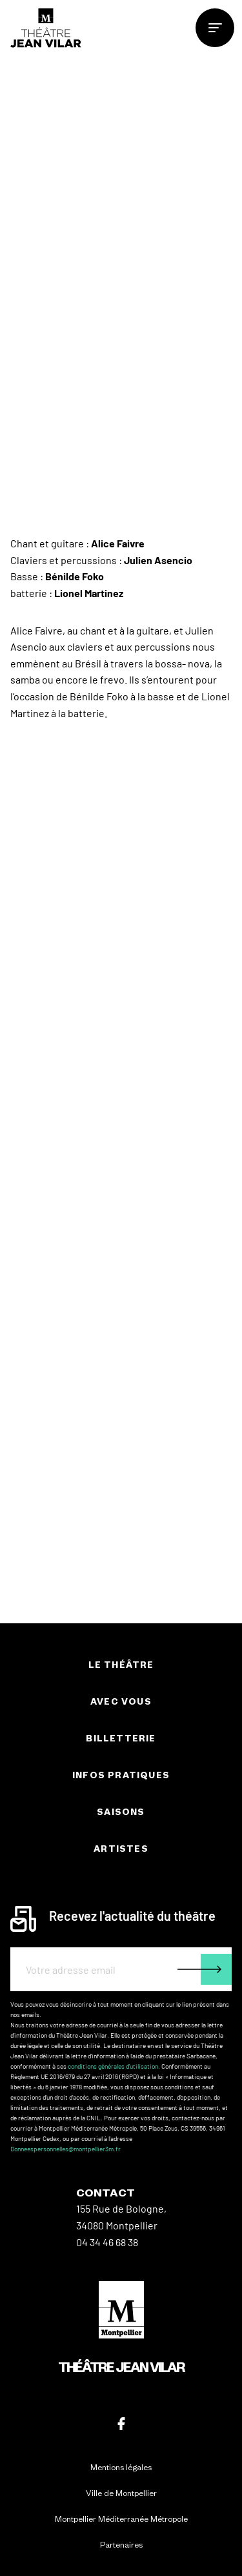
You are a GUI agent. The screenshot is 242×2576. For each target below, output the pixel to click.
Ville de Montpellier (121, 2493)
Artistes (121, 1848)
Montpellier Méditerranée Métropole (121, 2519)
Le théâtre (121, 1664)
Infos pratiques (121, 1775)
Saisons (121, 1812)
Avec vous (121, 1701)
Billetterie (121, 1738)
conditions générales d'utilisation (113, 2066)
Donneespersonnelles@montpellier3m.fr (65, 2149)
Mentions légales (121, 2467)
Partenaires (121, 2545)
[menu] (215, 27)
